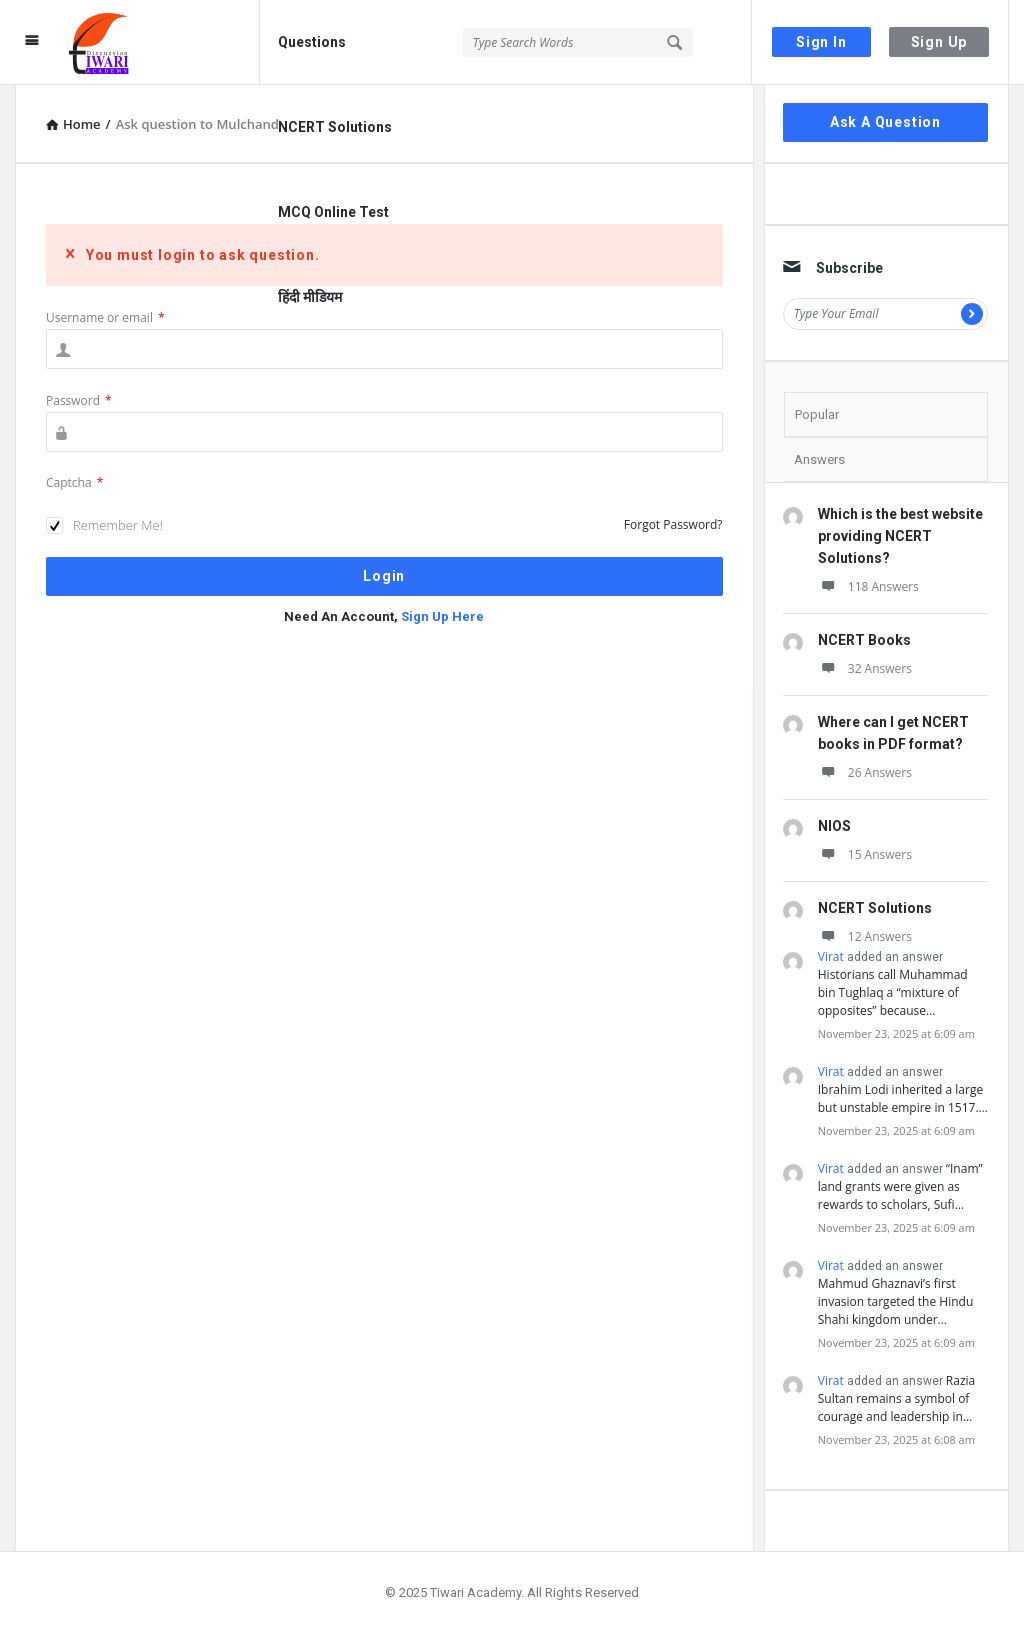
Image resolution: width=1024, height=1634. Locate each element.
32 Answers (865, 668)
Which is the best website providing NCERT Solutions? (900, 536)
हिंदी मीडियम (310, 297)
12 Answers (865, 936)
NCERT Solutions (335, 127)
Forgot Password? (673, 524)
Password (79, 400)
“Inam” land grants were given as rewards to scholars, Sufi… (900, 1186)
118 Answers (868, 586)
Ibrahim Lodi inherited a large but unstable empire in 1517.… (903, 1098)
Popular (817, 414)
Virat (831, 956)
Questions (312, 42)
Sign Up (939, 42)
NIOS (834, 826)
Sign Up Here (442, 616)
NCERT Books (864, 640)
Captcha (74, 482)
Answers (819, 459)
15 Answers (865, 854)
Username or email (105, 317)
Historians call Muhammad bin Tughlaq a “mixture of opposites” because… (893, 992)
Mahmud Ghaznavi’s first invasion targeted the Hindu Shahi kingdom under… (896, 1301)
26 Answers (865, 772)
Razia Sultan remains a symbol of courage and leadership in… (896, 1398)
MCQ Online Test (333, 212)
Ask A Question (885, 122)
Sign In (821, 42)
